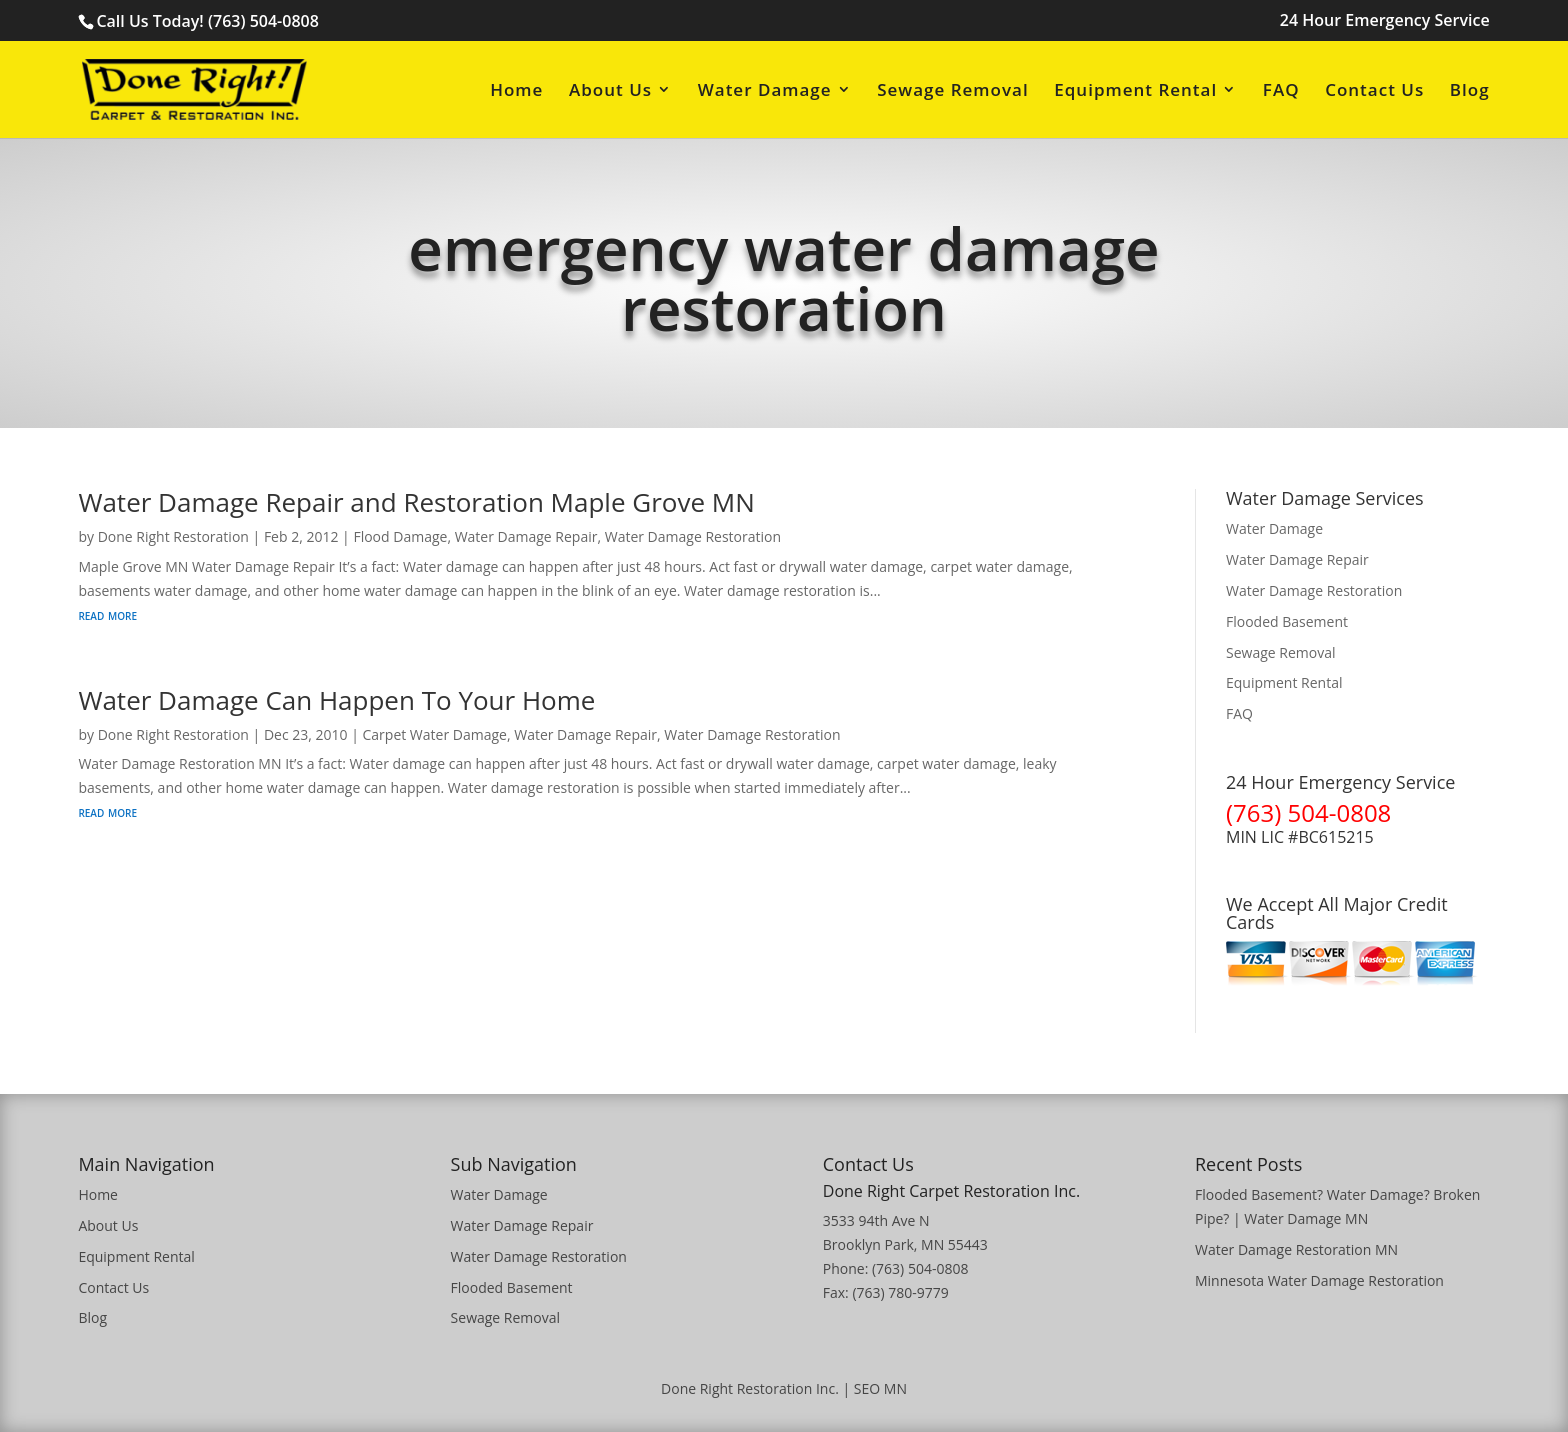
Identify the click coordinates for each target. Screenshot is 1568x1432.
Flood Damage (400, 536)
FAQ (1281, 91)
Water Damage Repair (526, 536)
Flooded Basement (1287, 621)
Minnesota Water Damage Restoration (1319, 1280)
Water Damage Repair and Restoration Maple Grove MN (416, 502)
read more (107, 614)
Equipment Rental (1135, 91)
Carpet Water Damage (435, 734)
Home (516, 91)
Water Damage (765, 91)
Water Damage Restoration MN (1296, 1249)
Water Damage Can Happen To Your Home (336, 700)
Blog (1470, 91)
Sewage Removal (952, 91)
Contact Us (1374, 91)
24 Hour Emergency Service (1385, 21)
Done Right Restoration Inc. (750, 1388)
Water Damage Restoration (693, 536)
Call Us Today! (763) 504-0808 (207, 21)
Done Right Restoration (173, 536)
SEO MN (880, 1388)
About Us (610, 91)
